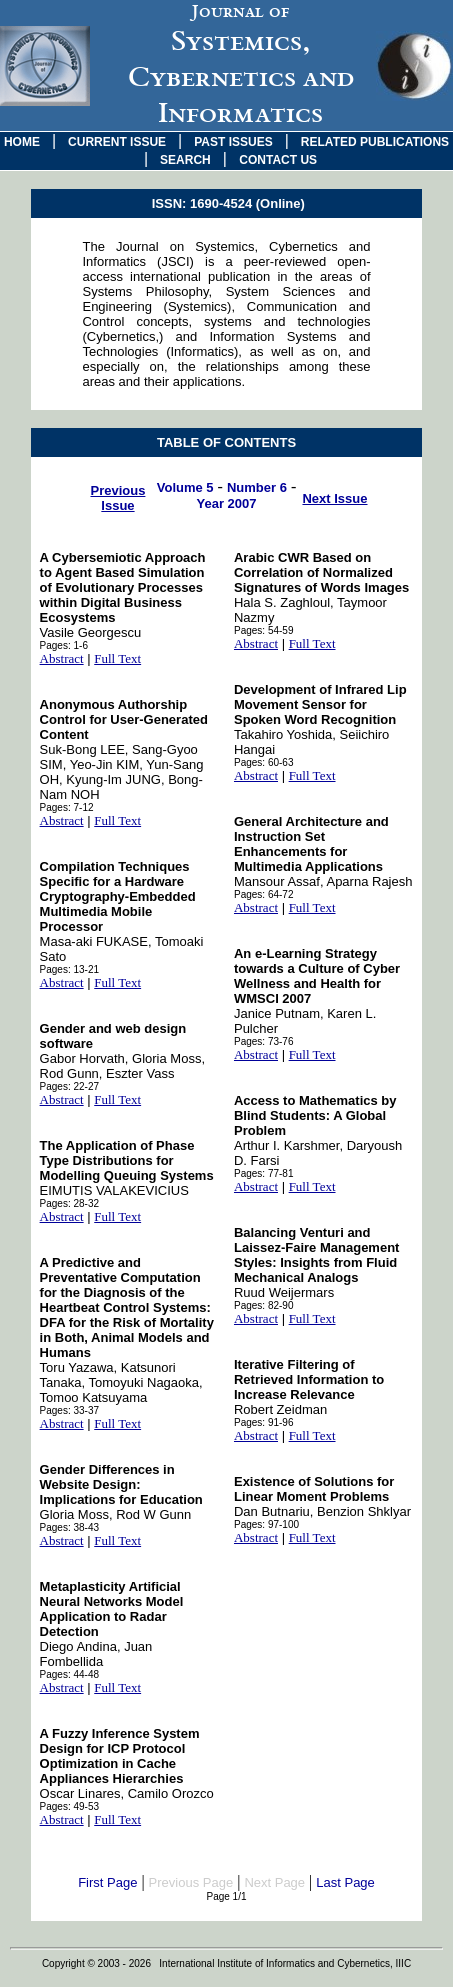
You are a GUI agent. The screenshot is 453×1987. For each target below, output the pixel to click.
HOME (22, 142)
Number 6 (257, 487)
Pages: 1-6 (64, 645)
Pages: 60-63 (264, 762)
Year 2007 (226, 503)
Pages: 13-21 (70, 969)
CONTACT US (278, 160)
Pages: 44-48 (70, 1674)
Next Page (274, 1882)
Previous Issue (118, 498)
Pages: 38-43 (70, 1527)
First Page (107, 1882)
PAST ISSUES (233, 142)
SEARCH (185, 160)
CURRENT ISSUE (117, 142)
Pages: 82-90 (264, 1305)
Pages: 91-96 (264, 1422)
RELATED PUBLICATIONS (375, 142)
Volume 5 (185, 487)
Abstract (62, 658)
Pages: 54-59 (264, 630)
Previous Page (191, 1882)
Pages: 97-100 (266, 1524)
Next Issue (334, 498)
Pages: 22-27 (70, 1086)
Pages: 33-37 (70, 1410)
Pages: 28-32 (70, 1203)
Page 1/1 (226, 1896)
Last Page (345, 1882)
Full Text (117, 658)
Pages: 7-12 (67, 807)
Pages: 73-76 (264, 1041)
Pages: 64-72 (264, 894)
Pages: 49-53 (70, 1806)
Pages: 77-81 (264, 1173)
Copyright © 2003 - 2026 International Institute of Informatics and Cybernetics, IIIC (226, 1963)
